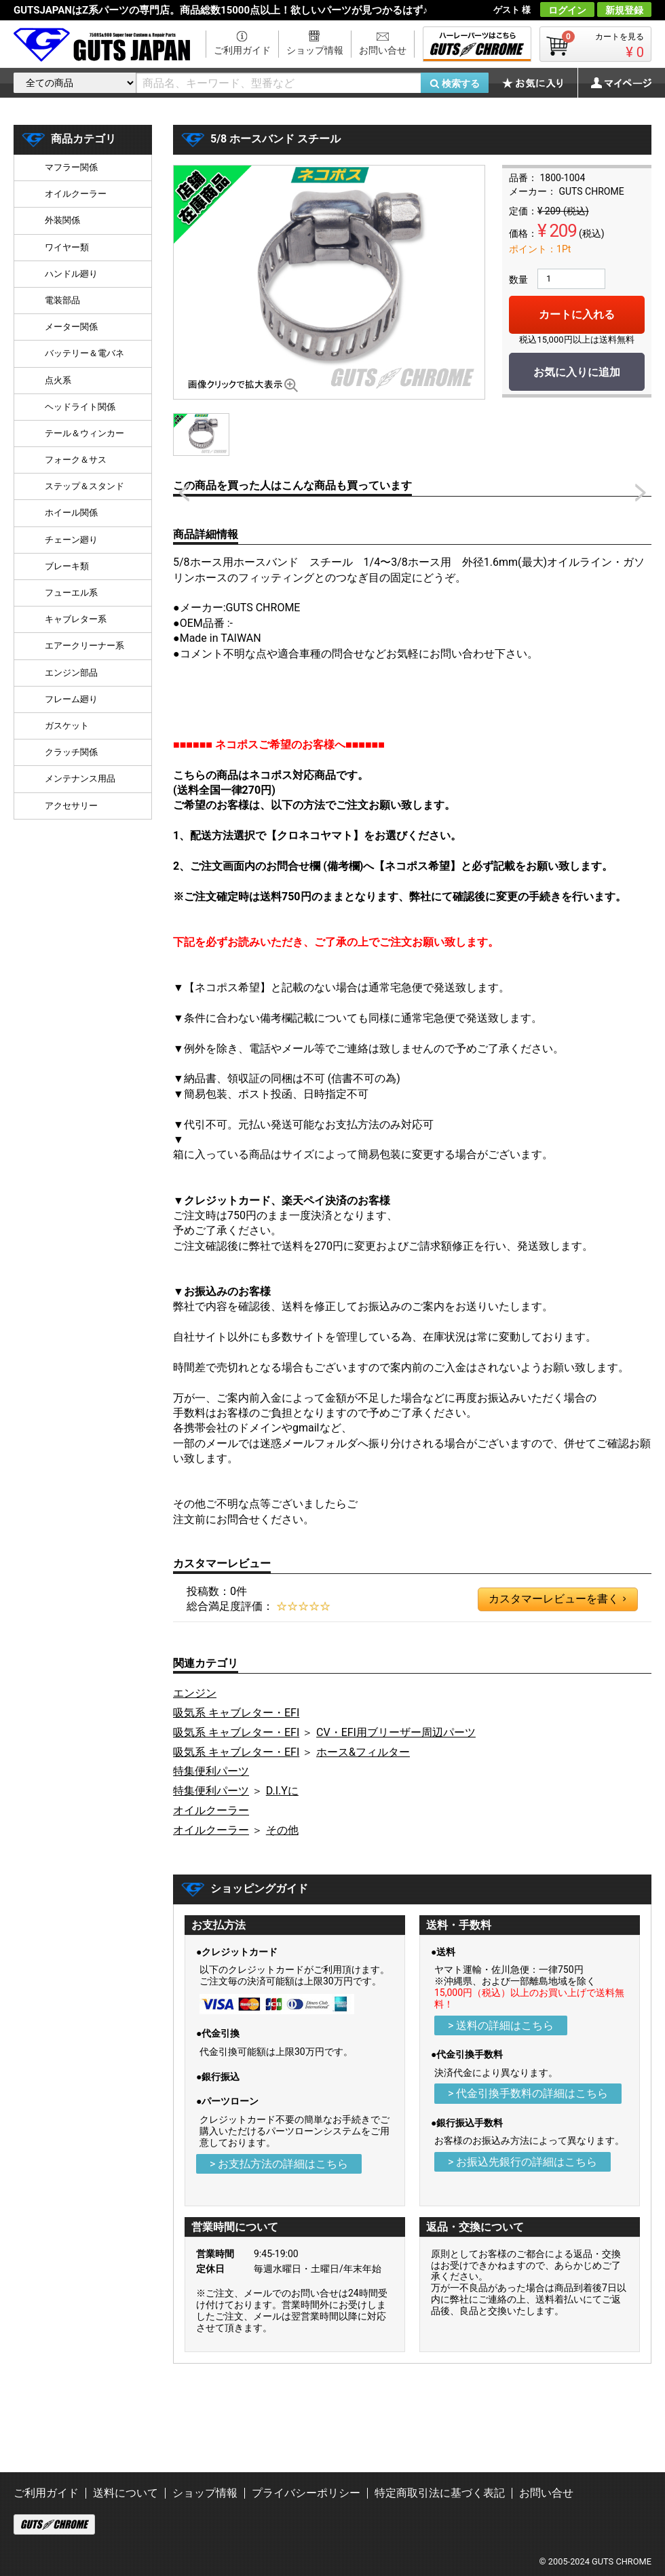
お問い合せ (382, 50)
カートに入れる (577, 314)
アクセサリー (71, 806)
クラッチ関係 (71, 752)
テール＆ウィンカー (84, 433)
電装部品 (62, 300)
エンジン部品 (71, 673)
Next (640, 492)
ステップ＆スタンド (84, 486)
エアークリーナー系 (84, 645)
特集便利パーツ (211, 1771)
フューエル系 (71, 593)
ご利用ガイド (242, 50)
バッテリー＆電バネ (84, 353)
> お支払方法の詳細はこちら (279, 2163)
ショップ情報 (314, 50)
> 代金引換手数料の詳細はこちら (528, 2093)
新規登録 (624, 10)
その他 (282, 1830)
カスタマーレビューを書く (557, 1599)
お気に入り (539, 83)
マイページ (614, 83)
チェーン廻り (71, 540)
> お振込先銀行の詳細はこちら (522, 2161)
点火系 (58, 380)
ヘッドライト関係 (80, 407)
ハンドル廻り (71, 274)
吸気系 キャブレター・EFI (236, 1712)
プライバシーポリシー (306, 2492)
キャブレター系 (76, 619)
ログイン (567, 10)
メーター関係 (71, 327)
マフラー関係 (71, 167)
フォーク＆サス (76, 460)
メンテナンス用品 (80, 778)
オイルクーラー (211, 1810)
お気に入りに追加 (576, 372)
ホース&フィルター (363, 1752)
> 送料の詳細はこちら (501, 2025)
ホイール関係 (71, 512)
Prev (184, 492)
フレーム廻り (71, 699)
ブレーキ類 (67, 566)
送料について (125, 2492)
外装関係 (62, 220)
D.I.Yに (282, 1790)
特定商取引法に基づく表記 (440, 2492)
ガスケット (67, 725)
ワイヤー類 (67, 247)
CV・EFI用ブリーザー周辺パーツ (396, 1732)
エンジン (194, 1693)
